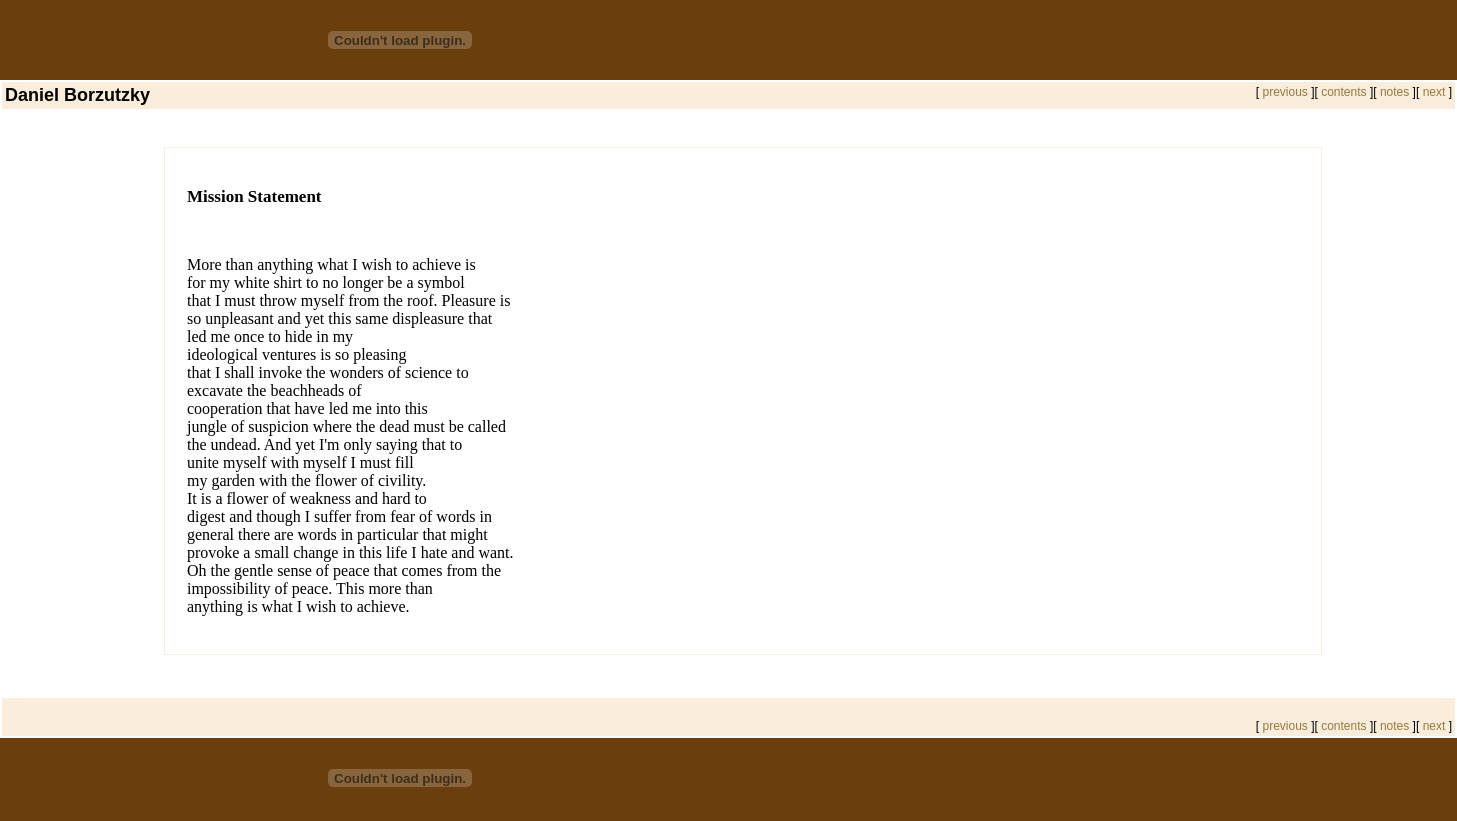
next (1436, 92)
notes (1394, 92)
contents (1343, 92)
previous (1283, 92)
